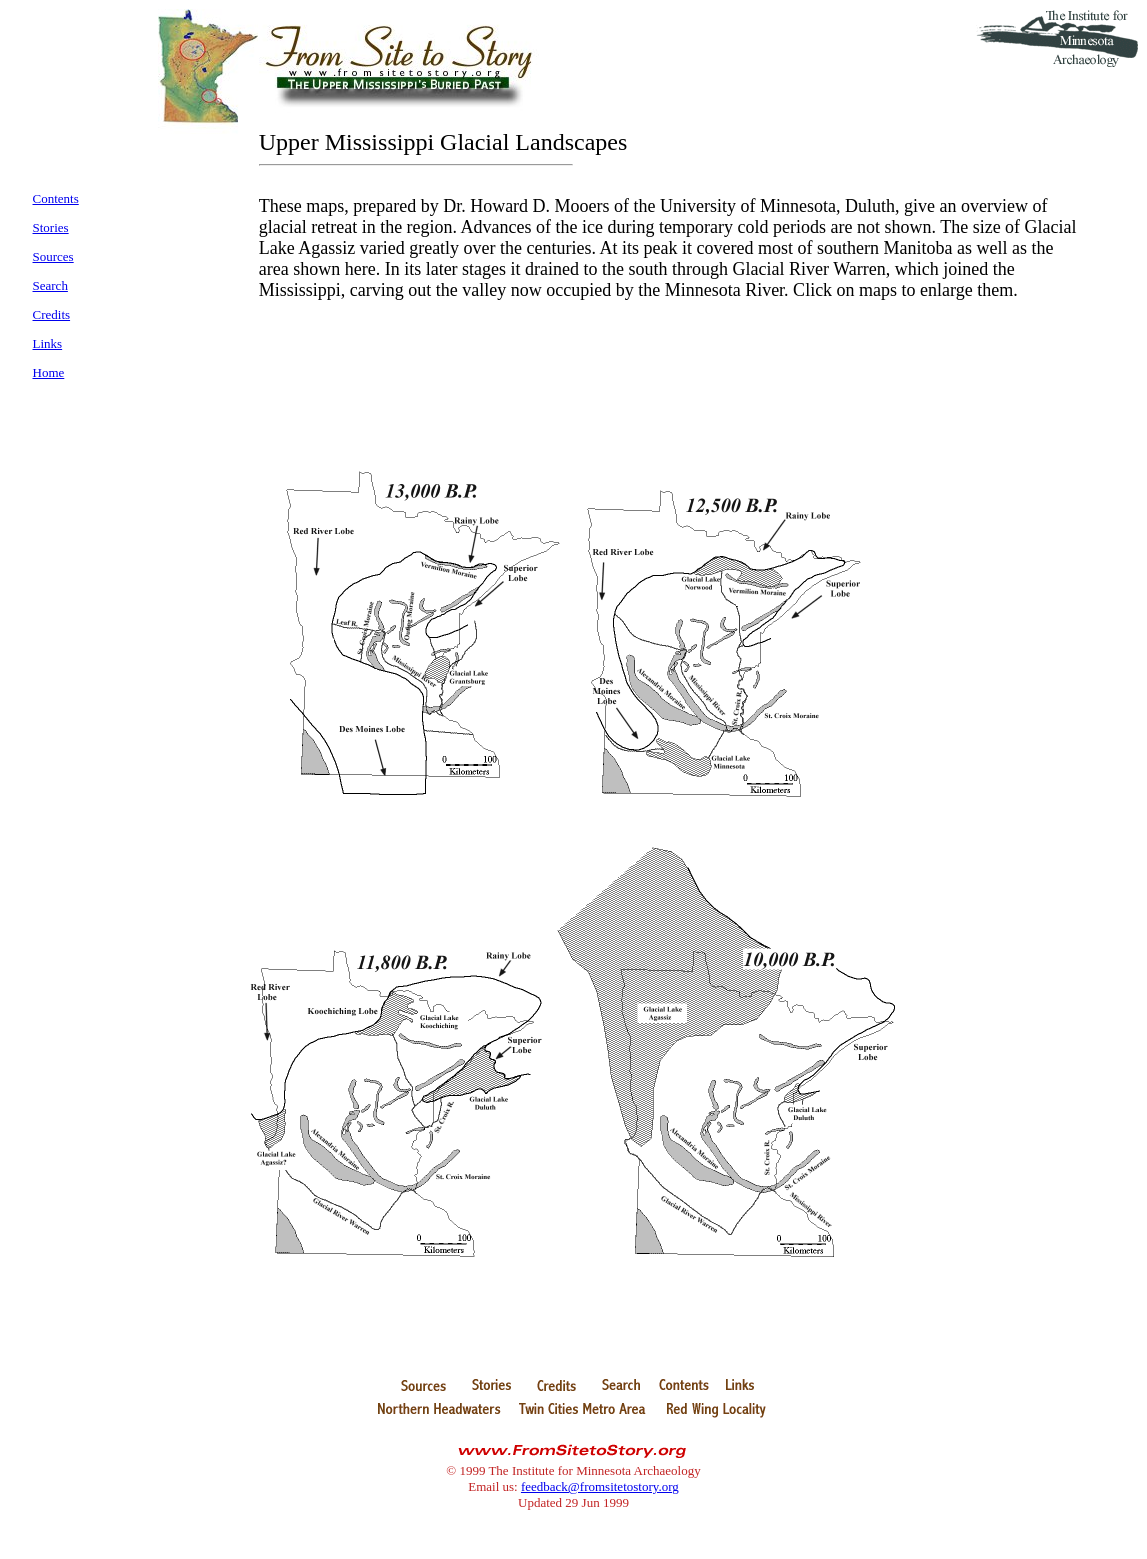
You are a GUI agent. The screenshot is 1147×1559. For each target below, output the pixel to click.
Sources (53, 256)
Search (50, 285)
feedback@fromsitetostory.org (600, 1486)
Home (49, 372)
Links (48, 343)
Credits (52, 314)
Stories (51, 227)
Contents (56, 198)
